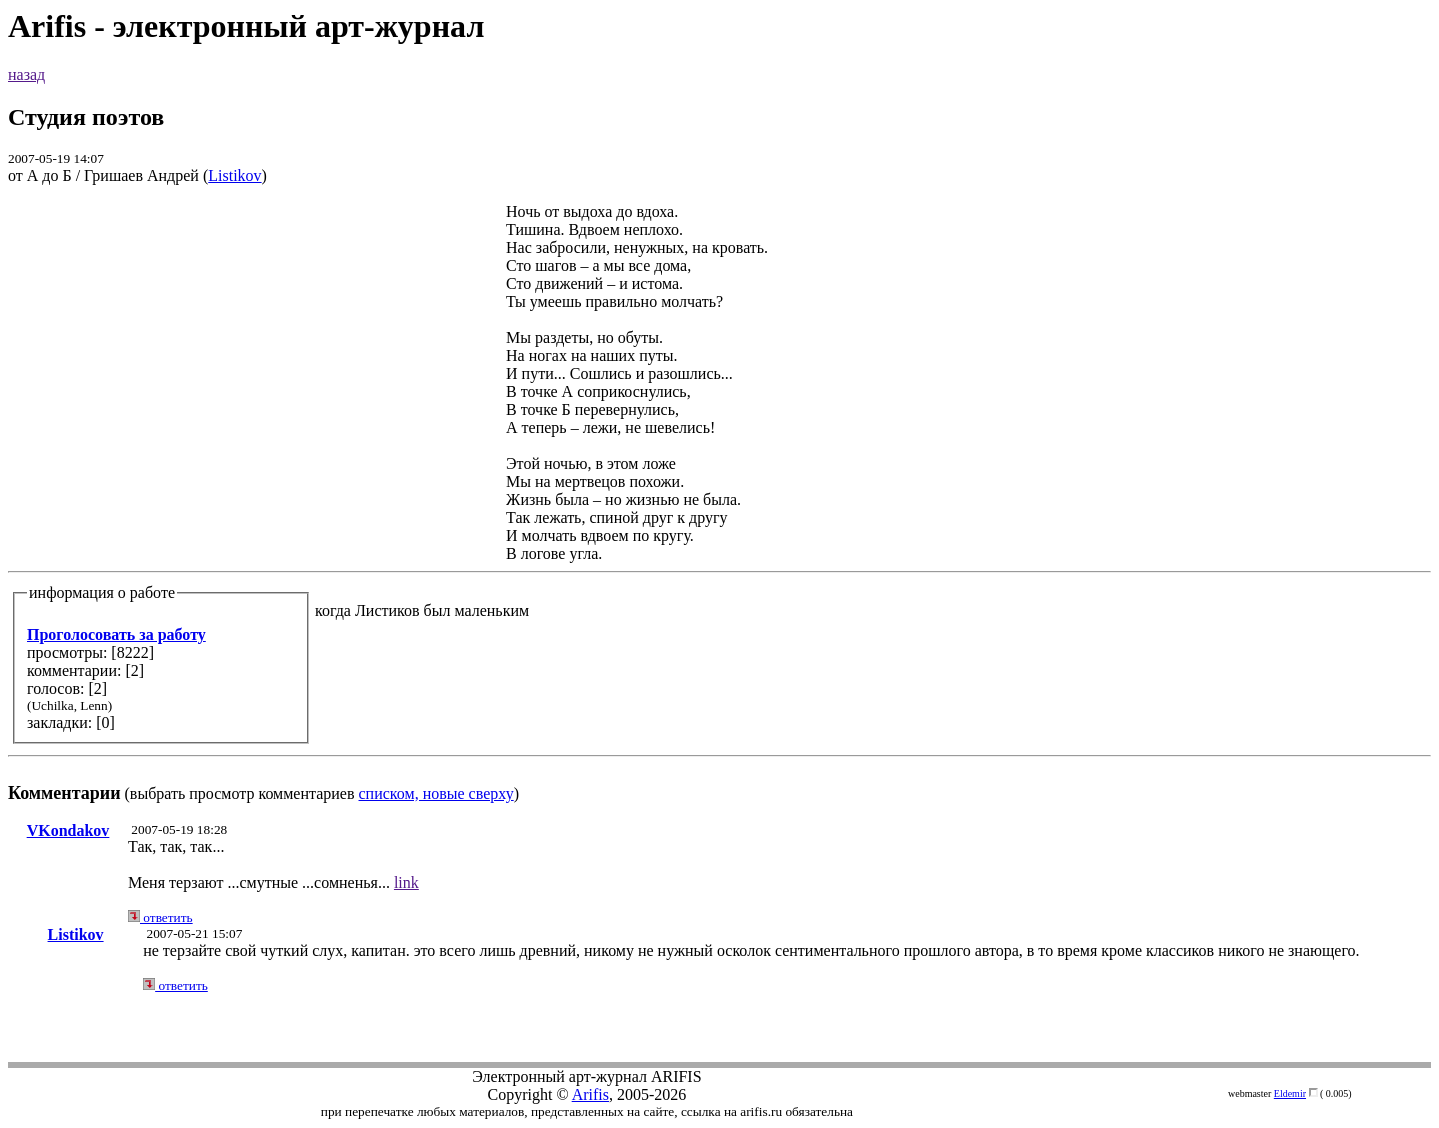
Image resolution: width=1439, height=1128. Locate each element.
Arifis (590, 1094)
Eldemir (1290, 1093)
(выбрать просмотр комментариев (719, 502)
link (406, 882)
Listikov (234, 175)
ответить (160, 917)
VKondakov (68, 830)
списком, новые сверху (436, 793)
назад (26, 74)
